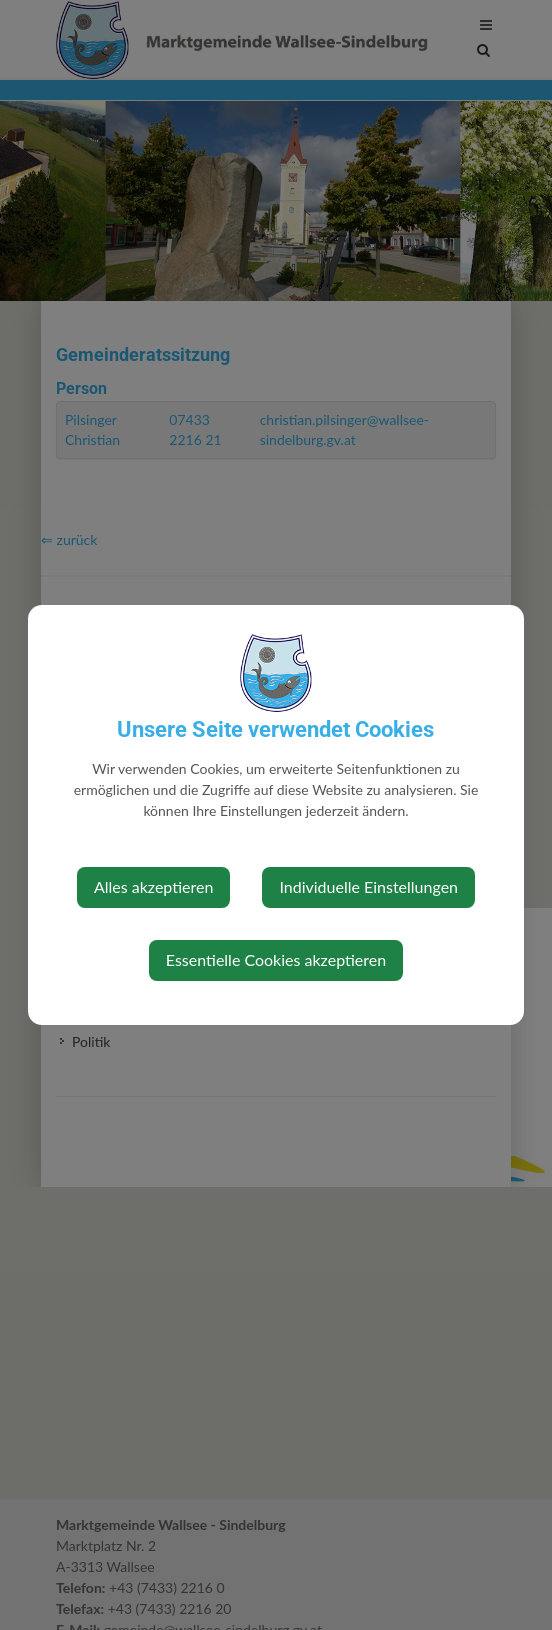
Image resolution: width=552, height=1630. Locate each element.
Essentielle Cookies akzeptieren (276, 959)
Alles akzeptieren (153, 886)
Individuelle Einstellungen (368, 886)
